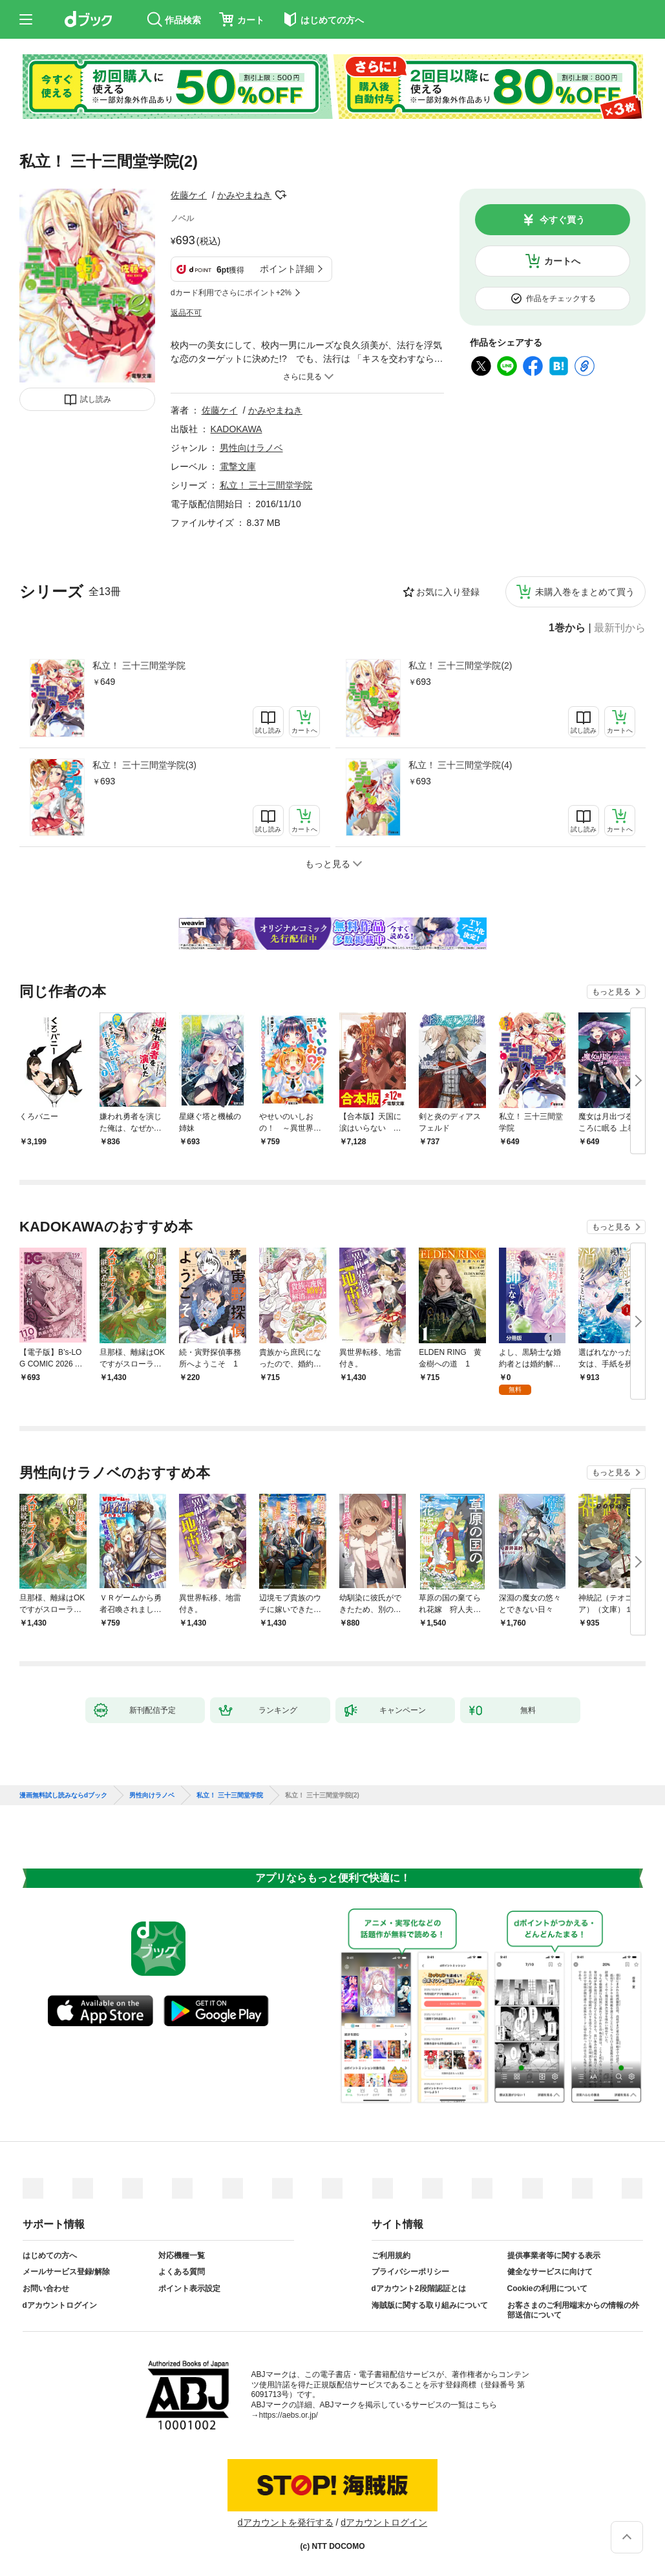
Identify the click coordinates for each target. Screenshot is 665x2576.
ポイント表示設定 (189, 2288)
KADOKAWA (236, 429)
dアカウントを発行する (285, 2522)
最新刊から (620, 628)
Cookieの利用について (547, 2288)
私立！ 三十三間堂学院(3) (144, 765)
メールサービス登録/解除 (66, 2271)
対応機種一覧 (181, 2255)
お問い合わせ (46, 2288)
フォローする (280, 195)
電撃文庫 (238, 466)
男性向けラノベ (251, 448)
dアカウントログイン (60, 2305)
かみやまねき (244, 195)
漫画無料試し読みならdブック (63, 1795)
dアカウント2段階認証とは (419, 2288)
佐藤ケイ (189, 195)
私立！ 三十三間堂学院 (138, 665)
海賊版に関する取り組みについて (430, 2305)
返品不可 (186, 312)
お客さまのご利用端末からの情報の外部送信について (573, 2310)
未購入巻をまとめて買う (585, 592)
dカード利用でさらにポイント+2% (231, 292)
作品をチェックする (561, 298)
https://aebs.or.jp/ (288, 2415)
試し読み (95, 399)
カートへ (562, 261)
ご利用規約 (391, 2255)
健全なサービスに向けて (550, 2271)
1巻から (567, 628)
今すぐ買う (562, 220)
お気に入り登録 (448, 592)
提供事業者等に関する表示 (553, 2255)
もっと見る (611, 991)
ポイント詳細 (287, 269)
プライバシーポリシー (410, 2271)
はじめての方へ (50, 2255)
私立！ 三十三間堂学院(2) (460, 665)
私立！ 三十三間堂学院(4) (460, 765)
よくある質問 (181, 2271)
